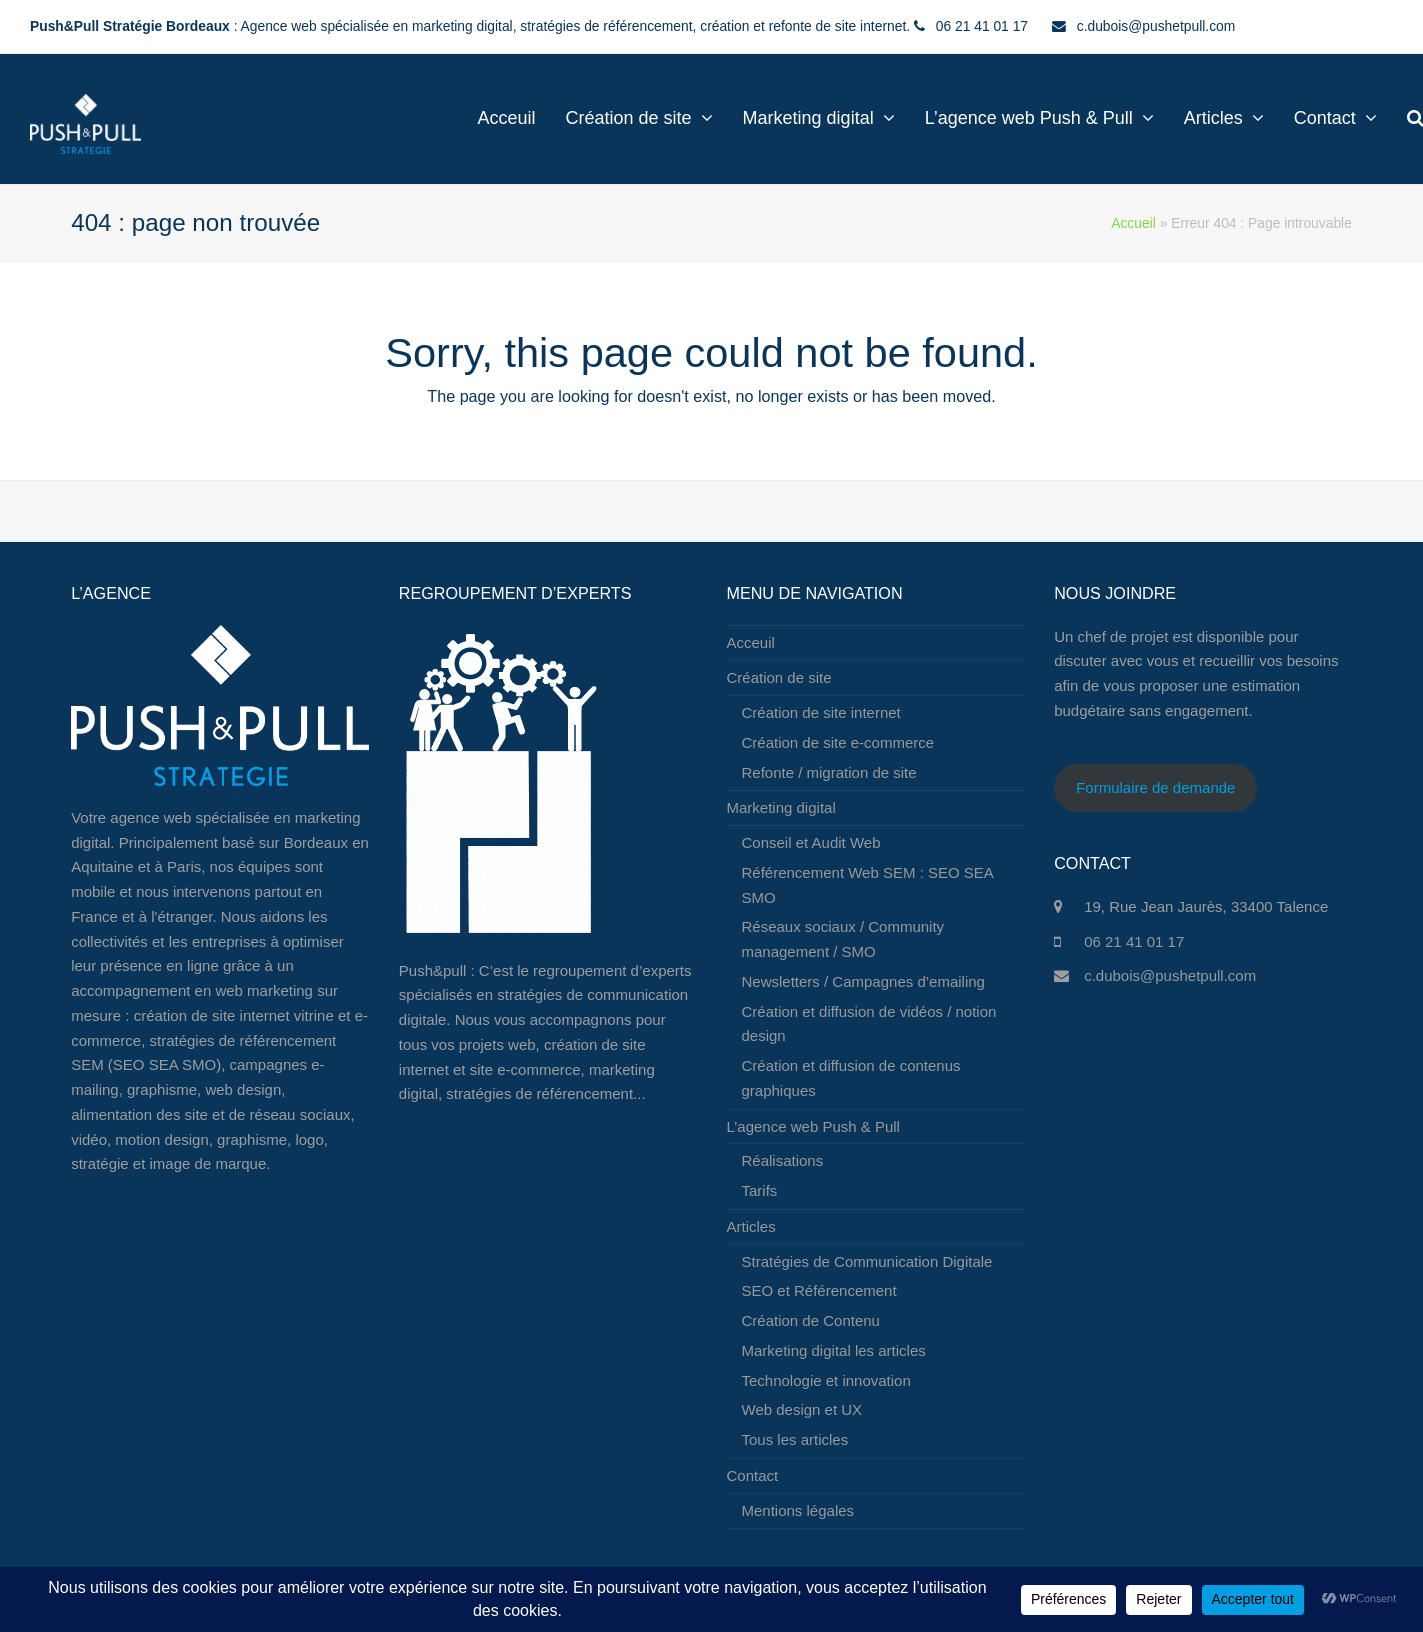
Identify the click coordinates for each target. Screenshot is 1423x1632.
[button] (1384, 119)
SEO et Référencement (819, 1290)
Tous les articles (795, 1439)
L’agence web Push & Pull (813, 1126)
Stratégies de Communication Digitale (867, 1261)
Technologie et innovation (826, 1380)
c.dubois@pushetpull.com (1170, 975)
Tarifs (760, 1190)
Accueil (1133, 223)
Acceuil (751, 642)
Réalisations (783, 1160)
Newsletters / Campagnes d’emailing (863, 981)
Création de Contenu (811, 1320)
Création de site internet (821, 712)
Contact (753, 1475)
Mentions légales (798, 1510)
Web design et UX (802, 1409)
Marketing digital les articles (834, 1350)
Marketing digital (781, 807)
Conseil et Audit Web (811, 842)
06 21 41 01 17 (1134, 941)
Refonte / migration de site (829, 772)
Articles (751, 1226)
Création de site (779, 677)
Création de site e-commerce (838, 742)
